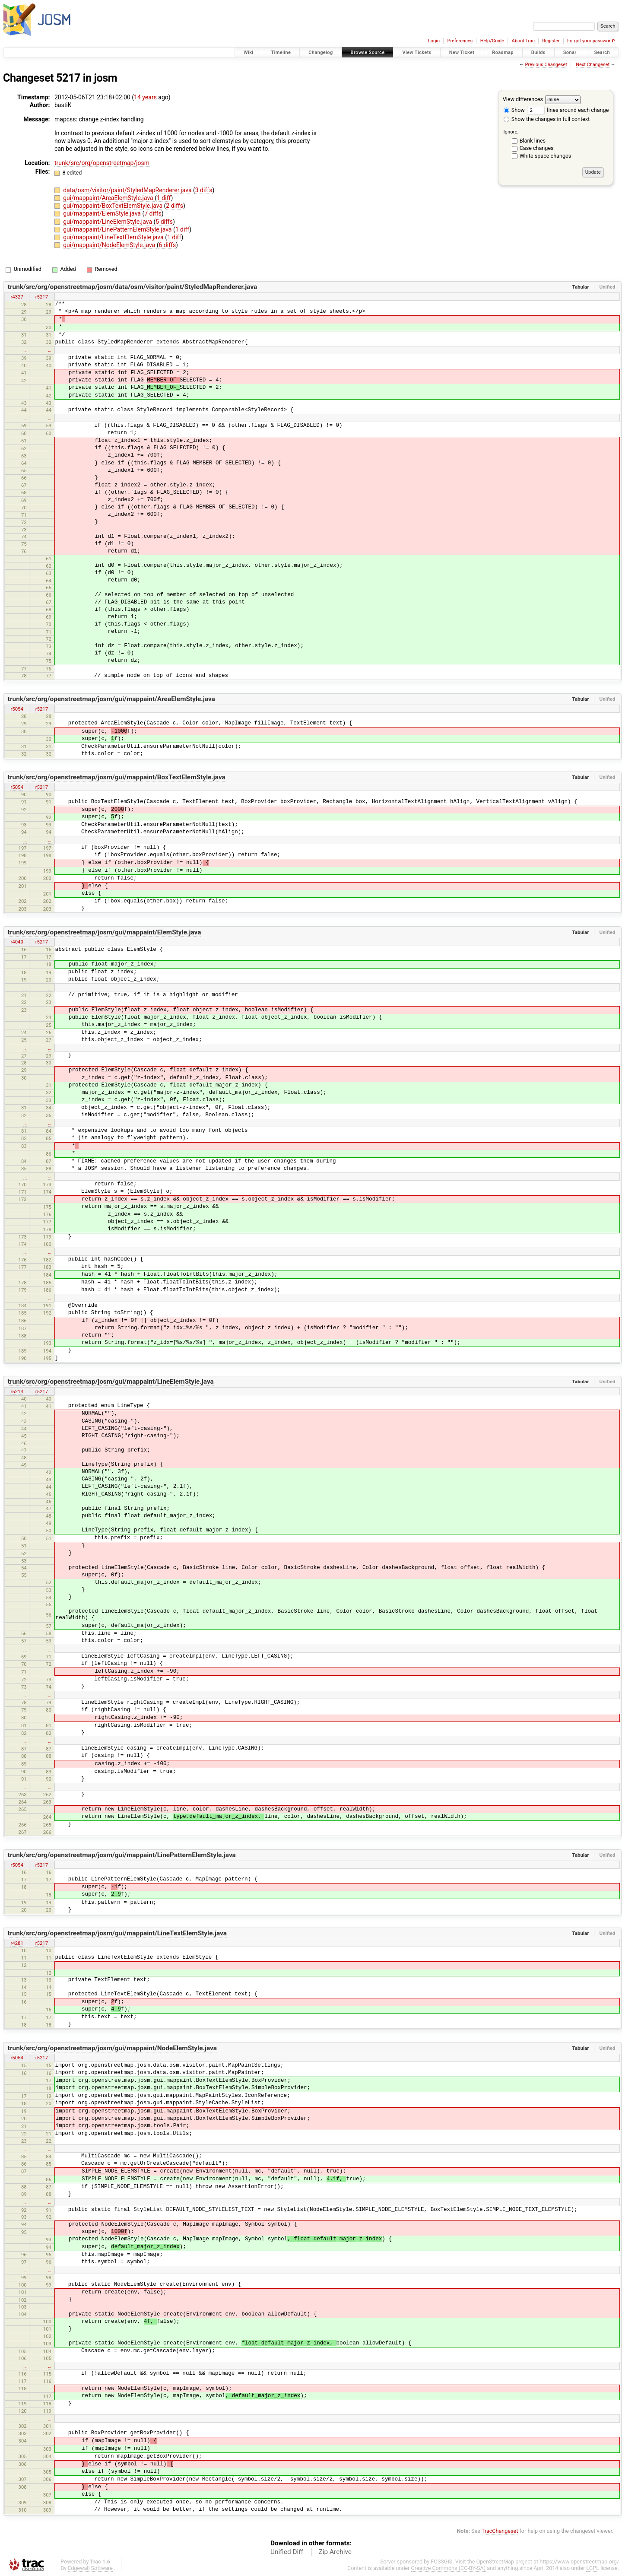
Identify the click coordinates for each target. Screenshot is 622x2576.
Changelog (320, 52)
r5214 (16, 1391)
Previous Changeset (546, 64)
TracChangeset (500, 2531)
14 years (145, 97)
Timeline (281, 52)
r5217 (41, 297)
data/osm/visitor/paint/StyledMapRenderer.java (128, 190)
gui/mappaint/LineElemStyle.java (108, 221)
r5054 (16, 709)
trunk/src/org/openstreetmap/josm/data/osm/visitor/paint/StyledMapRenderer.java (132, 287)
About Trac (523, 41)
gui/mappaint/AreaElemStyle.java (109, 197)
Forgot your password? (591, 41)
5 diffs (164, 221)
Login (434, 41)
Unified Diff (286, 2552)
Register (550, 41)
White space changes (545, 155)
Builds (538, 52)
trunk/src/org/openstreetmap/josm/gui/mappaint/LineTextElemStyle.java (117, 1933)
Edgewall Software (90, 2568)
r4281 (16, 1943)
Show (514, 110)
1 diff (164, 197)
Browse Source (368, 52)
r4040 (16, 942)
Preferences (460, 41)
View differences (523, 99)
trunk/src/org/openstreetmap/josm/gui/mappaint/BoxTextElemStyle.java (116, 777)
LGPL (592, 2568)
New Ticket (462, 52)
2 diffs (174, 205)
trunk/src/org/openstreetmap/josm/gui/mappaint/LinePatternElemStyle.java (122, 1855)
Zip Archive (335, 2552)
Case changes (537, 148)
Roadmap (503, 52)
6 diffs (167, 244)
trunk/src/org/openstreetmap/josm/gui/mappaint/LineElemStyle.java (111, 1381)
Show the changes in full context (547, 119)
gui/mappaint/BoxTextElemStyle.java (113, 205)
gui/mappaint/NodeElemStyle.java (110, 244)
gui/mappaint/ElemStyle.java (102, 213)
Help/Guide (492, 41)
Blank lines (533, 140)
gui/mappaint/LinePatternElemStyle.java (118, 229)
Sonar (570, 52)
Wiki (249, 52)
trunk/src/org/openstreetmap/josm (101, 162)
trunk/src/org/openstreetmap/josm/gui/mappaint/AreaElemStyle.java (111, 699)
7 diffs (153, 213)
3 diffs (204, 190)
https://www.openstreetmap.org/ (579, 2561)
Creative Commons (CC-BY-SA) (448, 2568)
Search (602, 52)
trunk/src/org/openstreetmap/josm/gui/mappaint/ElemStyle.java (104, 932)
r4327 (16, 297)
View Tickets (416, 52)
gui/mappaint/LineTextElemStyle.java (114, 237)
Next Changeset (592, 64)
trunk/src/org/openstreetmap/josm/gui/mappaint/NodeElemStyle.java (112, 2048)
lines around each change (568, 110)
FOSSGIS (441, 2561)
